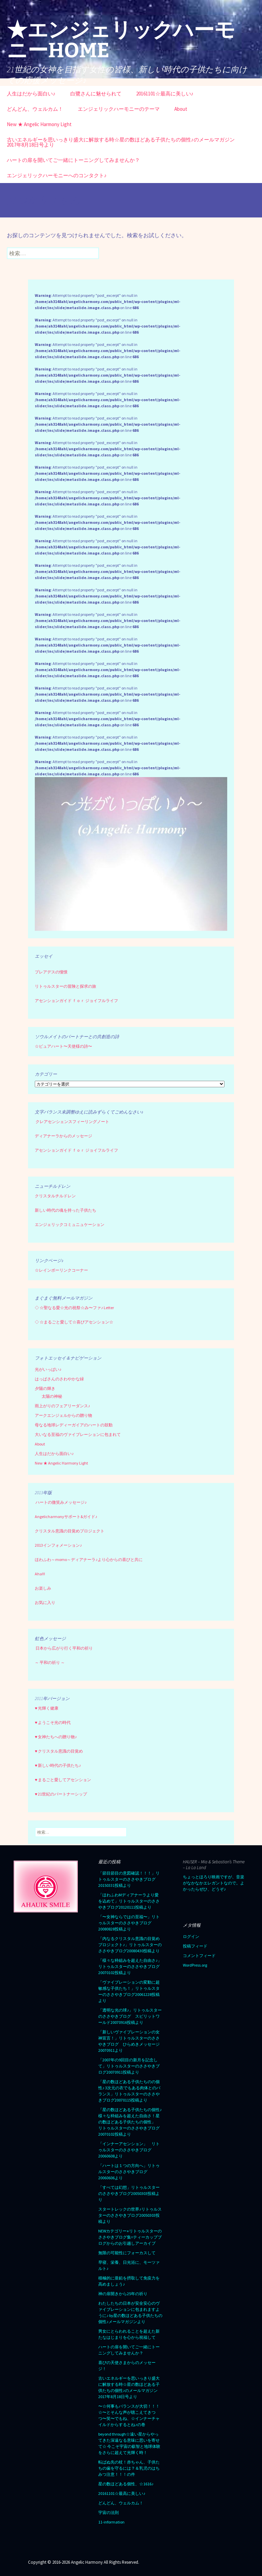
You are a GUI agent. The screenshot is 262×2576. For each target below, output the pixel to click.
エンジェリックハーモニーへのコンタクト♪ (57, 175)
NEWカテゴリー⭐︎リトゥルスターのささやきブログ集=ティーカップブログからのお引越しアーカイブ (130, 2237)
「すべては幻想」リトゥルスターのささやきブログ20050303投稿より (129, 2193)
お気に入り (45, 1602)
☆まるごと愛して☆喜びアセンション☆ (76, 1321)
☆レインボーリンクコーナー (61, 1270)
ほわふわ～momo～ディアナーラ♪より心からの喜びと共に (89, 1559)
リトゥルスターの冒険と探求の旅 (65, 986)
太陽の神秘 (52, 1396)
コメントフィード (199, 1955)
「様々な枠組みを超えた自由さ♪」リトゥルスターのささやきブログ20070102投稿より (130, 1966)
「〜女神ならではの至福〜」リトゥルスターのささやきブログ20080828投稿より (129, 1922)
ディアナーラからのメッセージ (63, 1135)
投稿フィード (195, 1946)
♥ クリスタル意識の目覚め (59, 1751)
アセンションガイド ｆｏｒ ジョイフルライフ (76, 1000)
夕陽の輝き (45, 1388)
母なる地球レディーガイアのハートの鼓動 (74, 1424)
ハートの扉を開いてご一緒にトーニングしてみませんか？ (73, 160)
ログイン (191, 1936)
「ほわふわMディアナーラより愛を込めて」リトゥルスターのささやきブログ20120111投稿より (129, 1901)
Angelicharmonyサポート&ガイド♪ (66, 1516)
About (180, 109)
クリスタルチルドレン (55, 1195)
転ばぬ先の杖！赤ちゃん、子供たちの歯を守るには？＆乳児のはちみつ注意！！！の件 (129, 2468)
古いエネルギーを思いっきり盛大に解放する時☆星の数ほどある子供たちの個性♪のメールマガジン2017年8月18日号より (121, 142)
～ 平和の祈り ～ (50, 1662)
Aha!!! (40, 1573)
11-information (111, 2522)
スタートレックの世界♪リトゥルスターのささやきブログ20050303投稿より (130, 2215)
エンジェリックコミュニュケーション (69, 1224)
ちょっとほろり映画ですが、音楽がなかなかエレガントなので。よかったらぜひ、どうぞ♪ (213, 1883)
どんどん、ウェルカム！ (35, 109)
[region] (131, 854)
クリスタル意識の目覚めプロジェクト (69, 1530)
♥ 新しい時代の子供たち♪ (58, 1765)
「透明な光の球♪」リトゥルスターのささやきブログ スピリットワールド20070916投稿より (130, 2016)
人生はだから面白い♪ (31, 93)
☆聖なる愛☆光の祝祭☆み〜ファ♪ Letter (74, 1307)
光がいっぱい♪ (48, 1369)
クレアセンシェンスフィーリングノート (72, 1121)
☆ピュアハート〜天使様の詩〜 (63, 1046)
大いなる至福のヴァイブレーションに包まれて (78, 1434)
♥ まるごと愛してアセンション (63, 1779)
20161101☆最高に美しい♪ (165, 93)
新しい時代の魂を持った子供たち (65, 1210)
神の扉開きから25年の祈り (122, 2293)
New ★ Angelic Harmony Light (39, 124)
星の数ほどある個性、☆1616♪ (126, 2483)
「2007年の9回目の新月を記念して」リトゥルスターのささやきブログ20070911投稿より (129, 2066)
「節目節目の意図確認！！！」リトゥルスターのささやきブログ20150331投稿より (129, 1879)
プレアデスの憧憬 (51, 971)
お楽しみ (43, 1588)
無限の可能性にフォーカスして (127, 2252)
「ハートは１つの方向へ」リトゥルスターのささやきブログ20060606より (129, 2171)
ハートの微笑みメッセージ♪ (61, 1502)
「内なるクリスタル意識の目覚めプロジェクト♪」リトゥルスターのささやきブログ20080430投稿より (130, 1944)
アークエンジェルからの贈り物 (63, 1415)
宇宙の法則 (108, 2512)
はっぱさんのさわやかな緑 (59, 1378)
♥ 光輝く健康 (46, 1708)
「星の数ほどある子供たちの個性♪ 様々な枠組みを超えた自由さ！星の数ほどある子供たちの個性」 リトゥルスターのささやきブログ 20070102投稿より (131, 2122)
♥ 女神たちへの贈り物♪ (56, 1736)
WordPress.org (195, 1965)
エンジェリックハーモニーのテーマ (119, 109)
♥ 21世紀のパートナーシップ (61, 1794)
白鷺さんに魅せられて (95, 93)
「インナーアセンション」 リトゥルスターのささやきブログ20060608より (129, 2149)
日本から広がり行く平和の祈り (64, 1648)
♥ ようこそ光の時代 (53, 1722)
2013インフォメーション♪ (58, 1545)
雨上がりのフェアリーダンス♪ (62, 1405)
